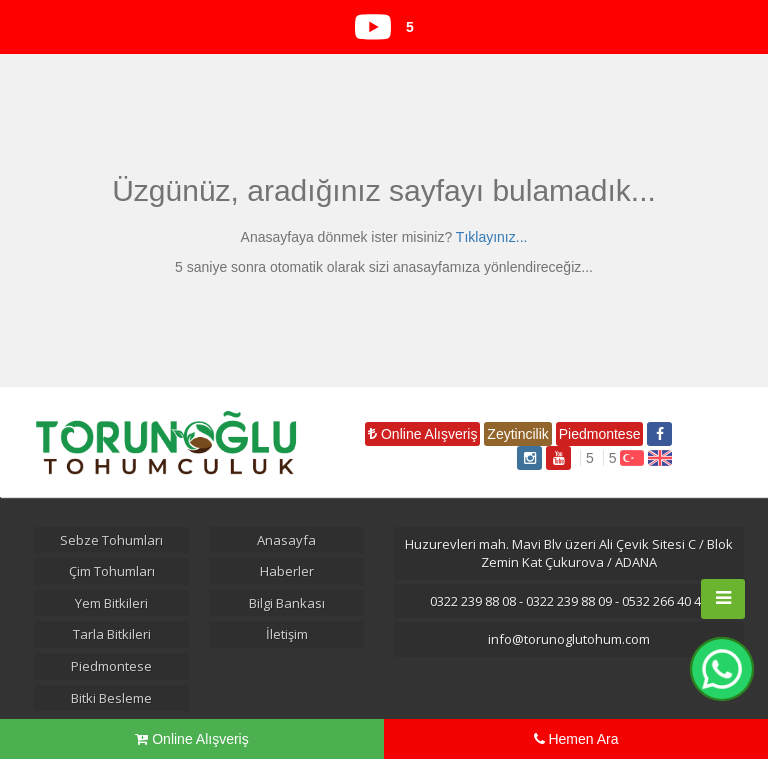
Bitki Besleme (111, 698)
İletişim (287, 634)
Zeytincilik (517, 434)
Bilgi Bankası (287, 603)
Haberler (287, 571)
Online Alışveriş (422, 434)
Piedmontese (600, 434)
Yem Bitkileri (111, 603)
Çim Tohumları (112, 571)
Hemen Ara (576, 739)
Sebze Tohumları (111, 540)
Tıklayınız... (492, 237)
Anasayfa (286, 540)
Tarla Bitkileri (112, 634)
